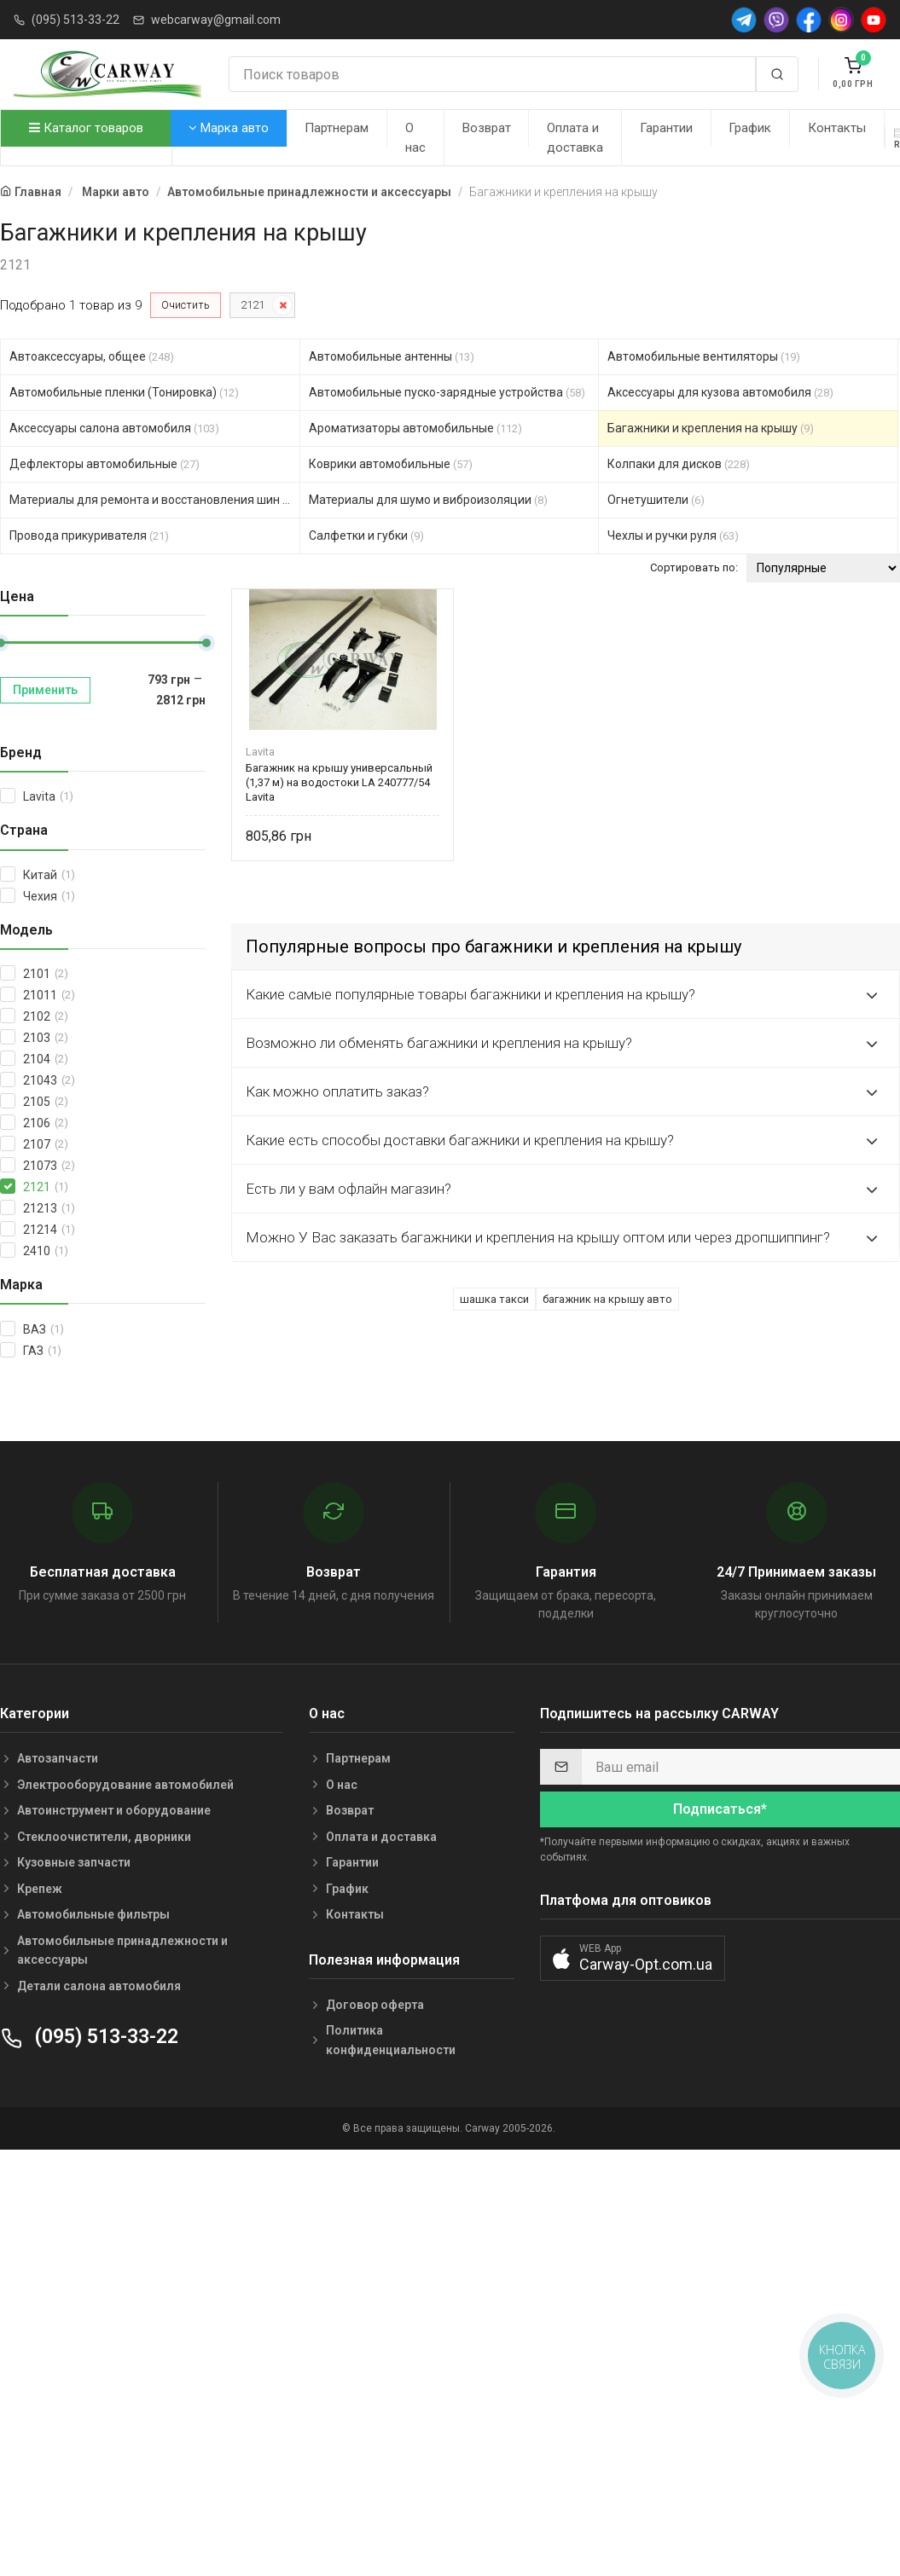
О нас (415, 137)
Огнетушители (656, 500)
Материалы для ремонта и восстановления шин (154, 500)
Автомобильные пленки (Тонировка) (124, 392)
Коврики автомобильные (391, 464)
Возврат (486, 128)
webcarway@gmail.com (216, 19)
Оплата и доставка (575, 137)
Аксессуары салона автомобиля (114, 428)
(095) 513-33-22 (75, 19)
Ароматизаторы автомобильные (415, 428)
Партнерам (337, 128)
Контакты (837, 128)
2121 (252, 304)
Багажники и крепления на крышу (710, 428)
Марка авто (229, 128)
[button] (632, 1958)
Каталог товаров (86, 128)
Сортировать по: (694, 567)
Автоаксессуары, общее (91, 356)
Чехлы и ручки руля (673, 535)
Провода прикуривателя (89, 535)
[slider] (206, 643)
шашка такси (494, 1299)
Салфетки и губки (366, 535)
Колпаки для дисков (678, 464)
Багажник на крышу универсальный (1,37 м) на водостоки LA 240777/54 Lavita (339, 782)
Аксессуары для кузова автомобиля (720, 392)
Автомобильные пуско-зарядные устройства (447, 392)
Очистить (185, 304)
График (750, 128)
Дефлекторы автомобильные (104, 464)
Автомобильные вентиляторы (703, 356)
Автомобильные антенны (391, 356)
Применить (45, 690)
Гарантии (666, 128)
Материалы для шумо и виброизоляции (428, 500)
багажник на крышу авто (607, 1299)
